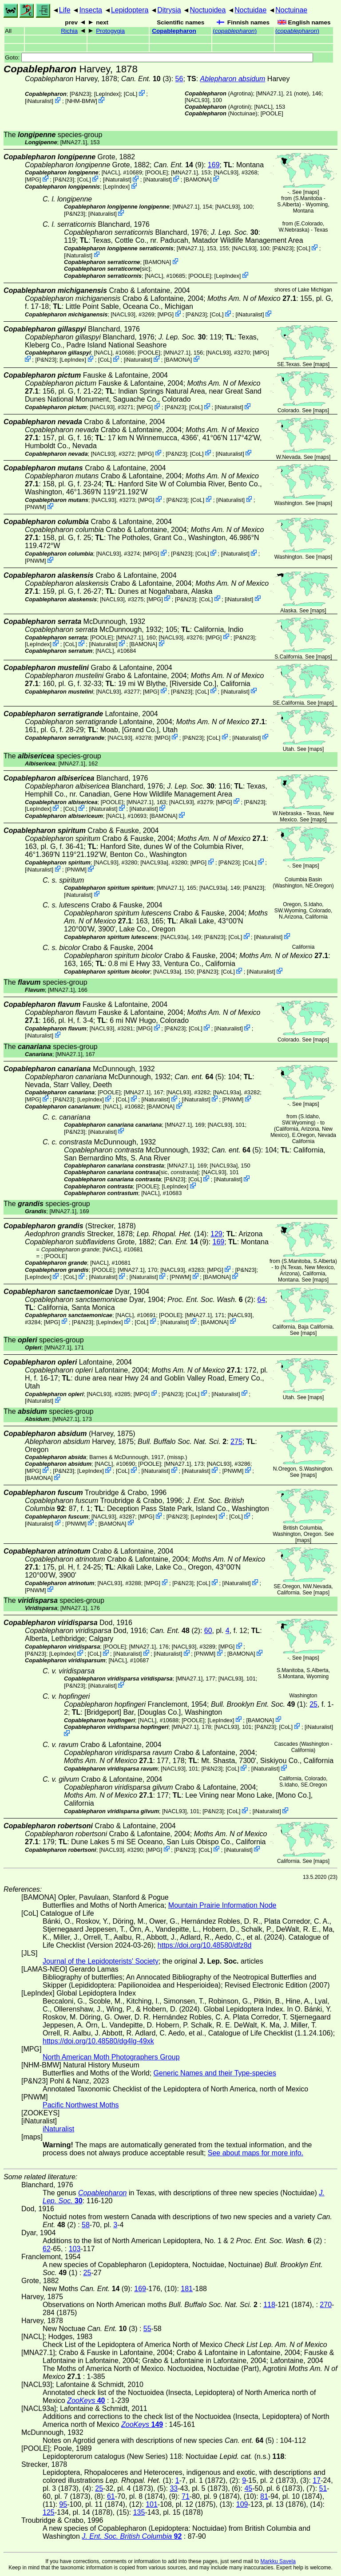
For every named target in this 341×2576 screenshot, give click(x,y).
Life (65, 10)
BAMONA (197, 179)
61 (111, 2496)
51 (323, 2488)
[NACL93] (197, 100)
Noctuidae (250, 10)
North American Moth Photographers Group (111, 2057)
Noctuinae (291, 10)
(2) (210, 1299)
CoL (130, 94)
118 (269, 2304)
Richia (69, 31)
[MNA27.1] (269, 93)
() (235, 31)
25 (313, 1704)
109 (242, 2504)
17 (317, 2480)
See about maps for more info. (255, 2153)
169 (214, 165)
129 (216, 1234)
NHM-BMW (81, 101)
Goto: (159, 57)
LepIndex (107, 94)
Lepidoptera (130, 10)
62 (47, 2249)
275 (236, 1441)
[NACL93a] (154, 862)
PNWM (36, 507)
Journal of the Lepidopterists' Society (101, 1961)
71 (186, 2496)
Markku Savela (277, 2561)
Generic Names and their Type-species (215, 2073)
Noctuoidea (208, 10)
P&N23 (80, 94)
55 (147, 2328)
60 (208, 1630)
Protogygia (110, 31)
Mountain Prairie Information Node (222, 1905)
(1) (258, 1704)
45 (248, 2488)
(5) (199, 1077)
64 (262, 1299)
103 (75, 2249)
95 (63, 2504)
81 (264, 2496)
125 (49, 2512)
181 (187, 2288)
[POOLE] (272, 113)
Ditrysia (169, 10)
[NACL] (263, 106)
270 (326, 2304)
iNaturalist (39, 101)
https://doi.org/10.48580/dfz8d (205, 1945)
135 (139, 2512)
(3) (146, 79)
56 (179, 79)
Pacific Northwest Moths (81, 2105)
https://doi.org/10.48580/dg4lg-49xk (98, 2041)
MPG (33, 179)
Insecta (90, 10)
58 (86, 2225)
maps (311, 192)
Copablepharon (174, 31)
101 (152, 2504)
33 (174, 2488)
